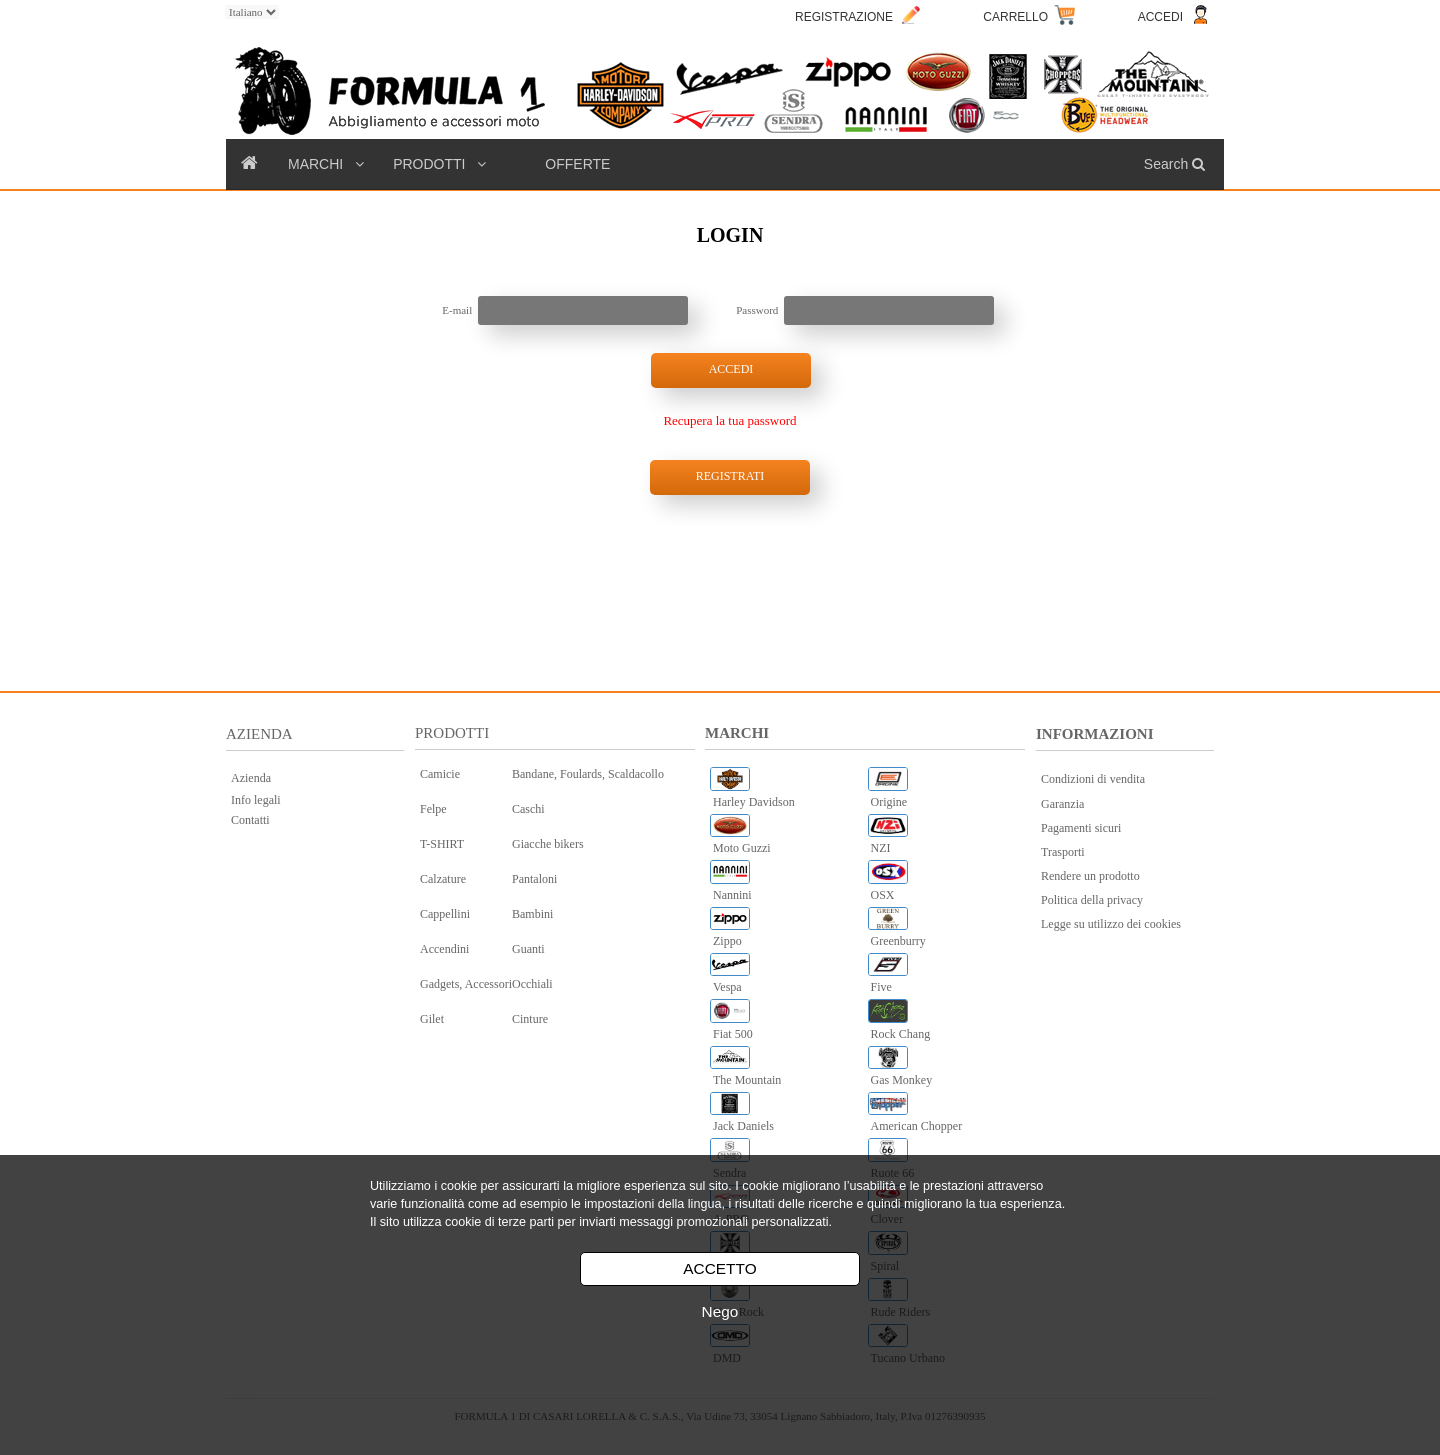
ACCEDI (1160, 17)
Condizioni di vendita (1093, 779)
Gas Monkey (902, 1080)
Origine (889, 802)
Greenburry (898, 941)
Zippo (727, 941)
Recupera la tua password (729, 420)
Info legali (256, 800)
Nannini (732, 895)
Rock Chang (901, 1034)
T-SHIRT (442, 844)
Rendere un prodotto (1090, 876)
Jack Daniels (743, 1126)
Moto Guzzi (742, 848)
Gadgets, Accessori (466, 984)
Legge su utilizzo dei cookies (1111, 924)
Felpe (433, 809)
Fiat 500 (733, 1034)
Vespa (727, 987)
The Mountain (747, 1080)
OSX (883, 895)
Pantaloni (534, 879)
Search (1176, 164)
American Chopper (917, 1126)
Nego (720, 1311)
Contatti (250, 820)
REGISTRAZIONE (844, 17)
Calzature (443, 879)
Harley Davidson (754, 802)
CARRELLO (1015, 17)
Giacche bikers (548, 844)
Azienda (251, 778)
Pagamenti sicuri (1081, 828)
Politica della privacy (1092, 900)
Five (881, 987)
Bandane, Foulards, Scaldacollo (588, 774)
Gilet (432, 1019)
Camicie (440, 774)
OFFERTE (577, 164)
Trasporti (1063, 852)
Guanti (528, 949)
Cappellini (445, 914)
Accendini (444, 949)
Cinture (530, 1019)
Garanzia (1062, 804)
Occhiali (532, 984)
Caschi (528, 809)
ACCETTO (719, 1268)
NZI (881, 848)
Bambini (532, 914)
